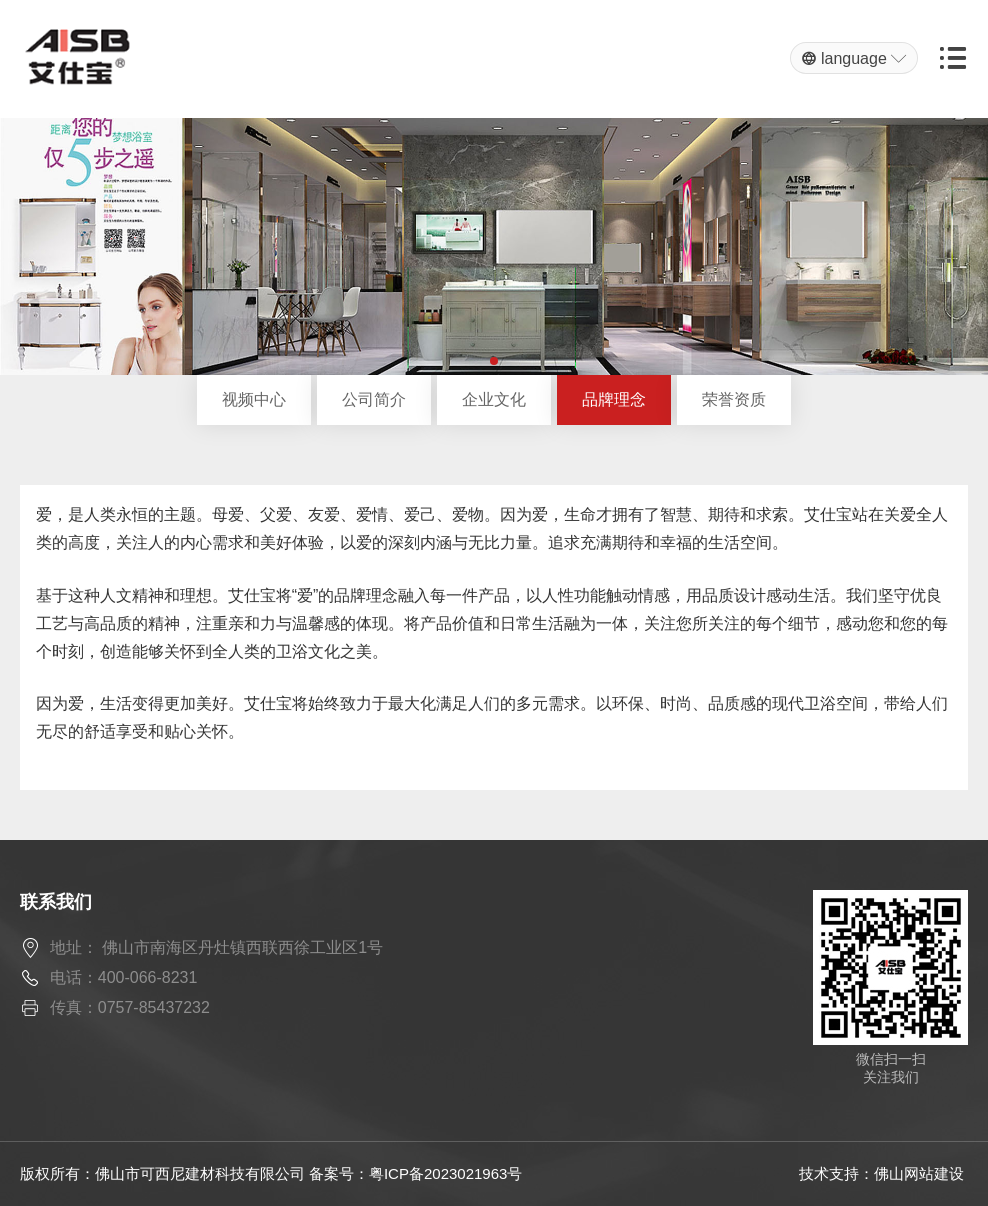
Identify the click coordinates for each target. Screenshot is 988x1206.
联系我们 (56, 902)
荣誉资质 (734, 399)
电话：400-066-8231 (124, 977)
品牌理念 (614, 399)
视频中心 (254, 399)
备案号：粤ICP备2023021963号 (415, 1173)
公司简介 (374, 399)
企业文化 (494, 399)
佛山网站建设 (919, 1173)
